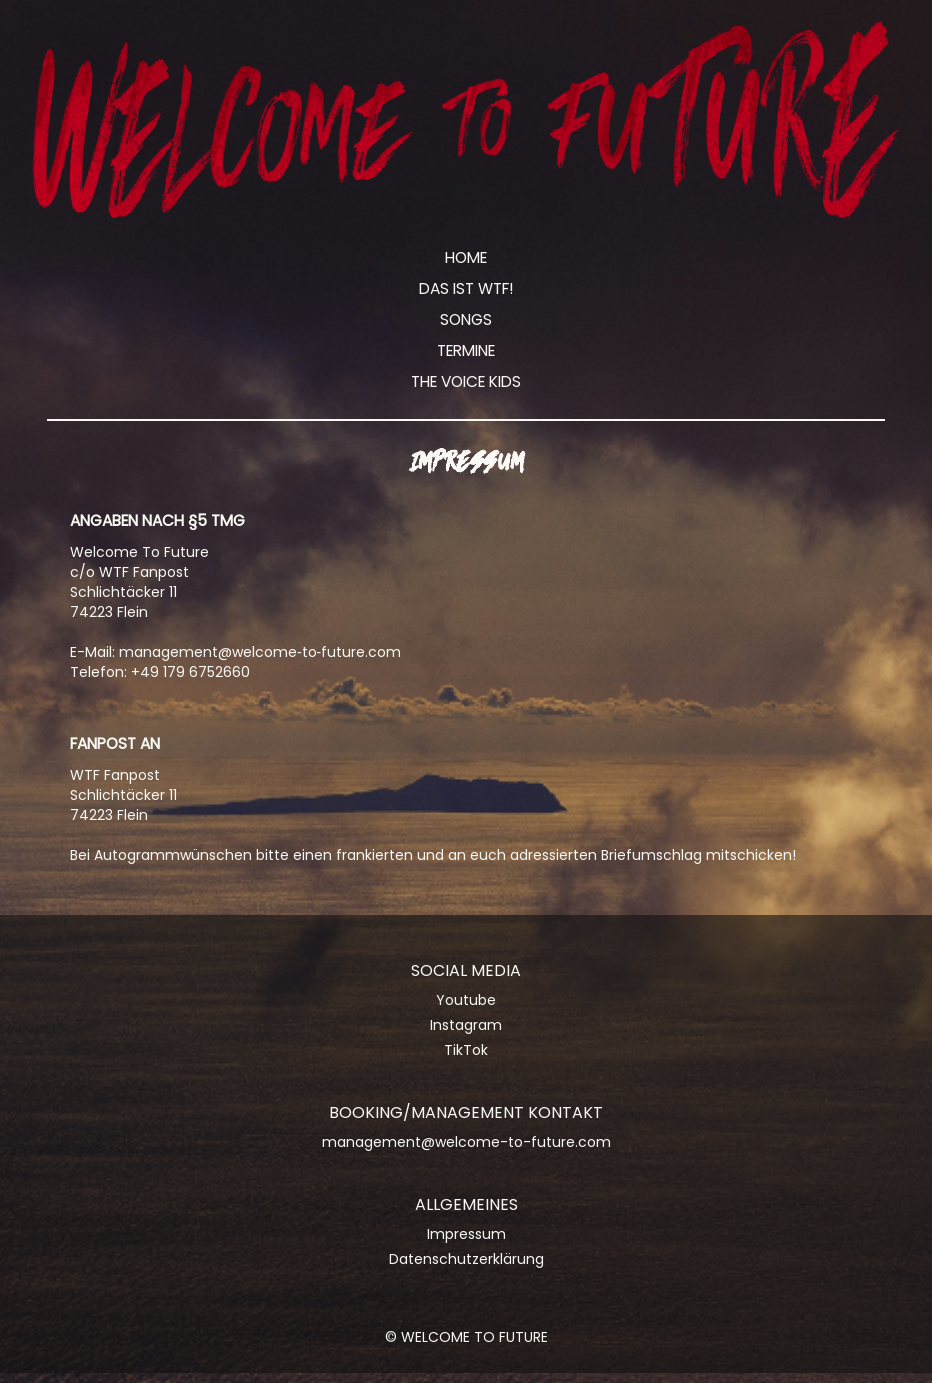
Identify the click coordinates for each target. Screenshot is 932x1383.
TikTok (466, 1050)
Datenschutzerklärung (466, 1259)
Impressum (466, 1234)
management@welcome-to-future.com (466, 1142)
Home (466, 257)
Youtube (466, 1000)
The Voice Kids (466, 381)
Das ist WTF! (466, 288)
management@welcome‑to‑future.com (260, 652)
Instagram (466, 1025)
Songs (466, 319)
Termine (466, 350)
